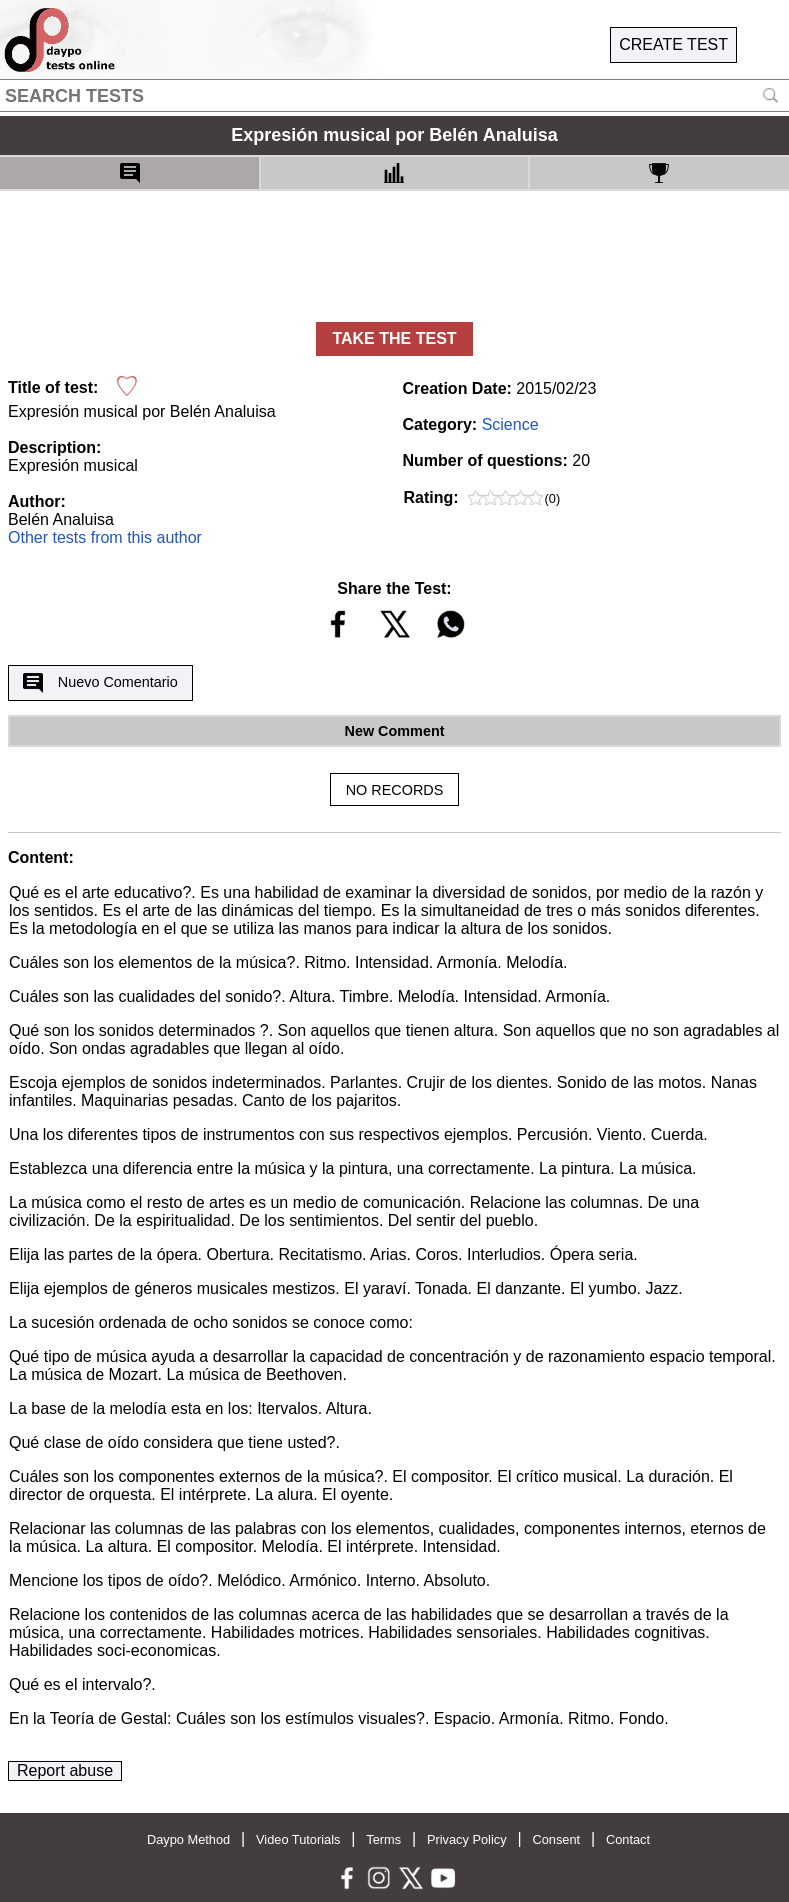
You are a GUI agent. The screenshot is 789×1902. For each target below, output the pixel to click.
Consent (556, 1839)
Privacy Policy (467, 1839)
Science (510, 424)
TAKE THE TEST (394, 338)
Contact (628, 1839)
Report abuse (65, 1770)
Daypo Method (188, 1839)
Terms (383, 1839)
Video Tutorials (298, 1839)
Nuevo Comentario (100, 683)
